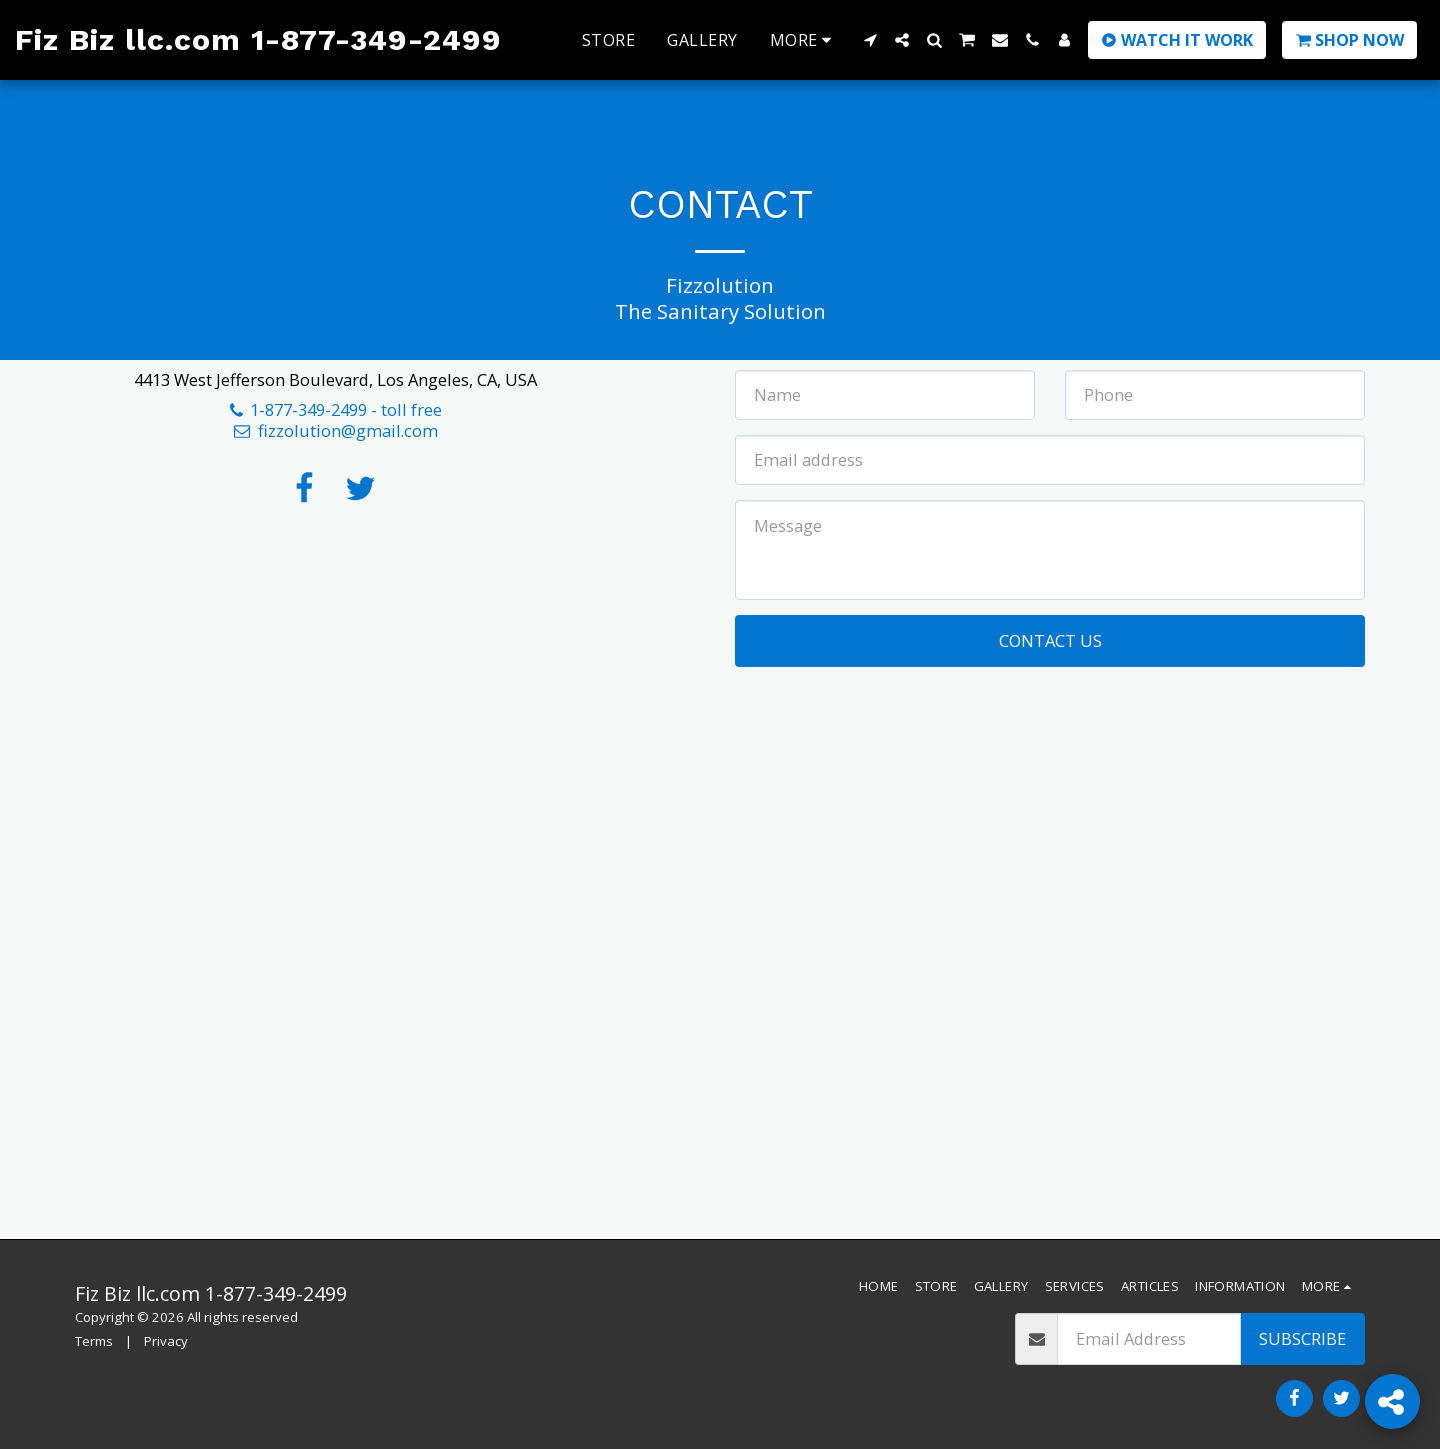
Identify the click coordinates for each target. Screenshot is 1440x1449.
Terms (94, 1341)
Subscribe (1302, 1338)
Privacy (166, 1341)
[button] (870, 40)
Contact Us (1050, 640)
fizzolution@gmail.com (335, 430)
